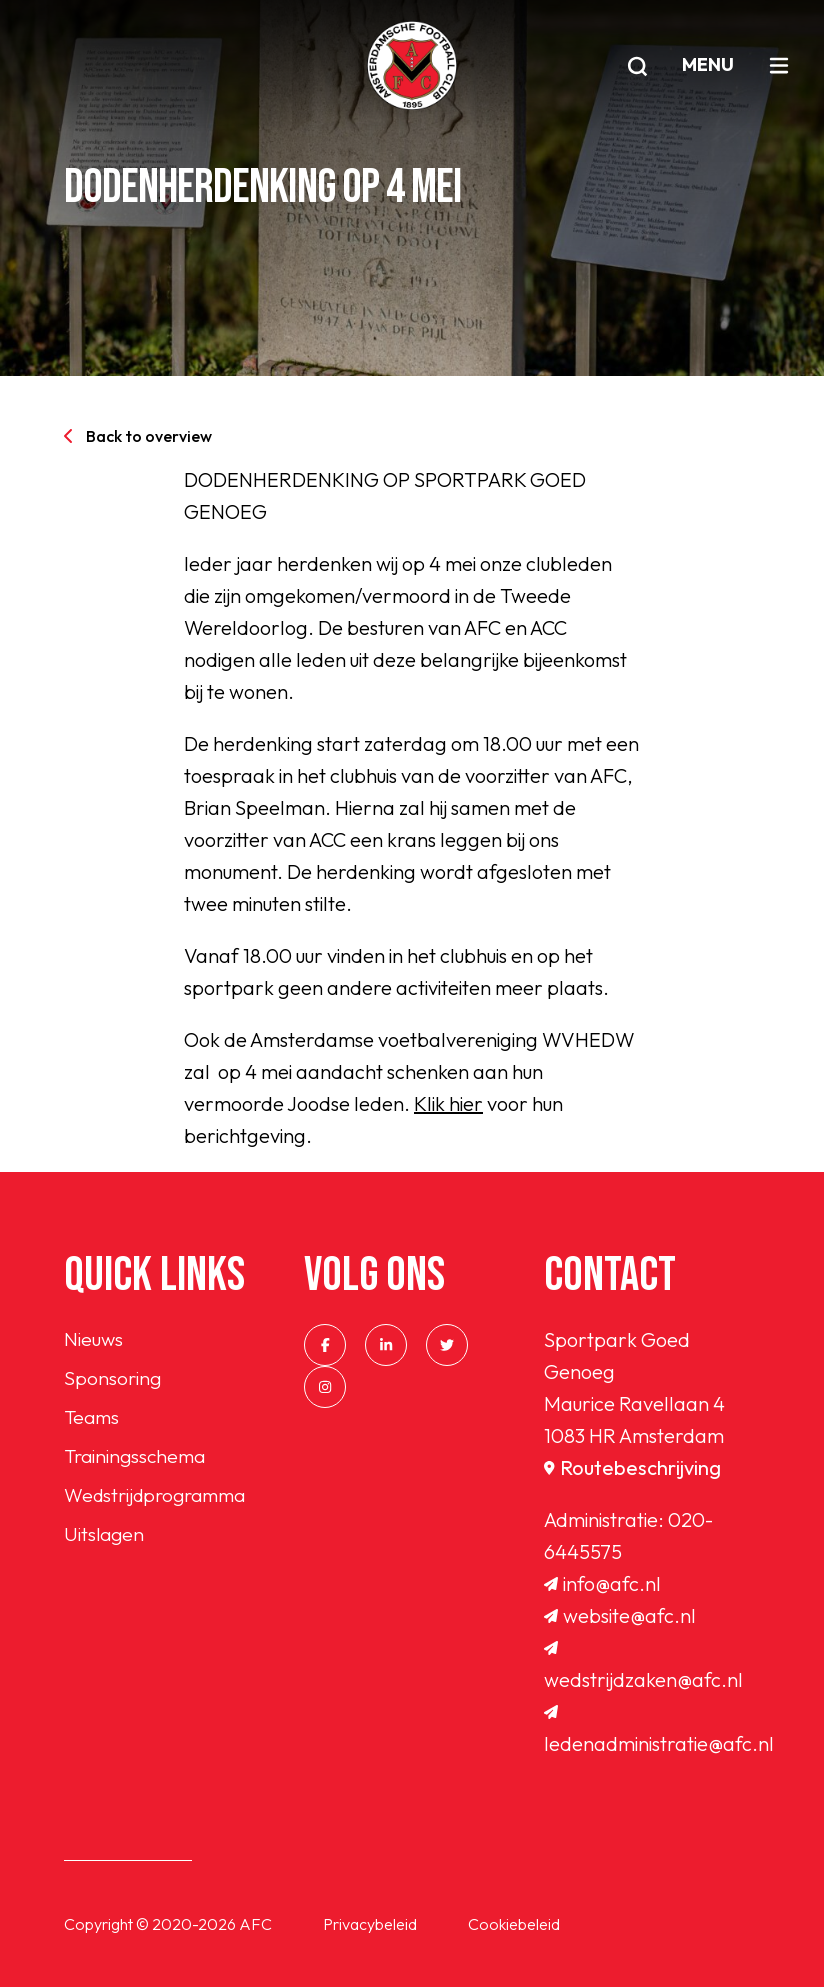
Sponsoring (113, 1379)
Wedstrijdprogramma (160, 1499)
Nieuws (94, 1339)
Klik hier (448, 1103)
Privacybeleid (370, 1924)
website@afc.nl (620, 1615)
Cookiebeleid (514, 1924)
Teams (93, 1419)
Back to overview (138, 436)
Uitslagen (105, 1539)
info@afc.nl (602, 1583)
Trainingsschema (138, 1459)
